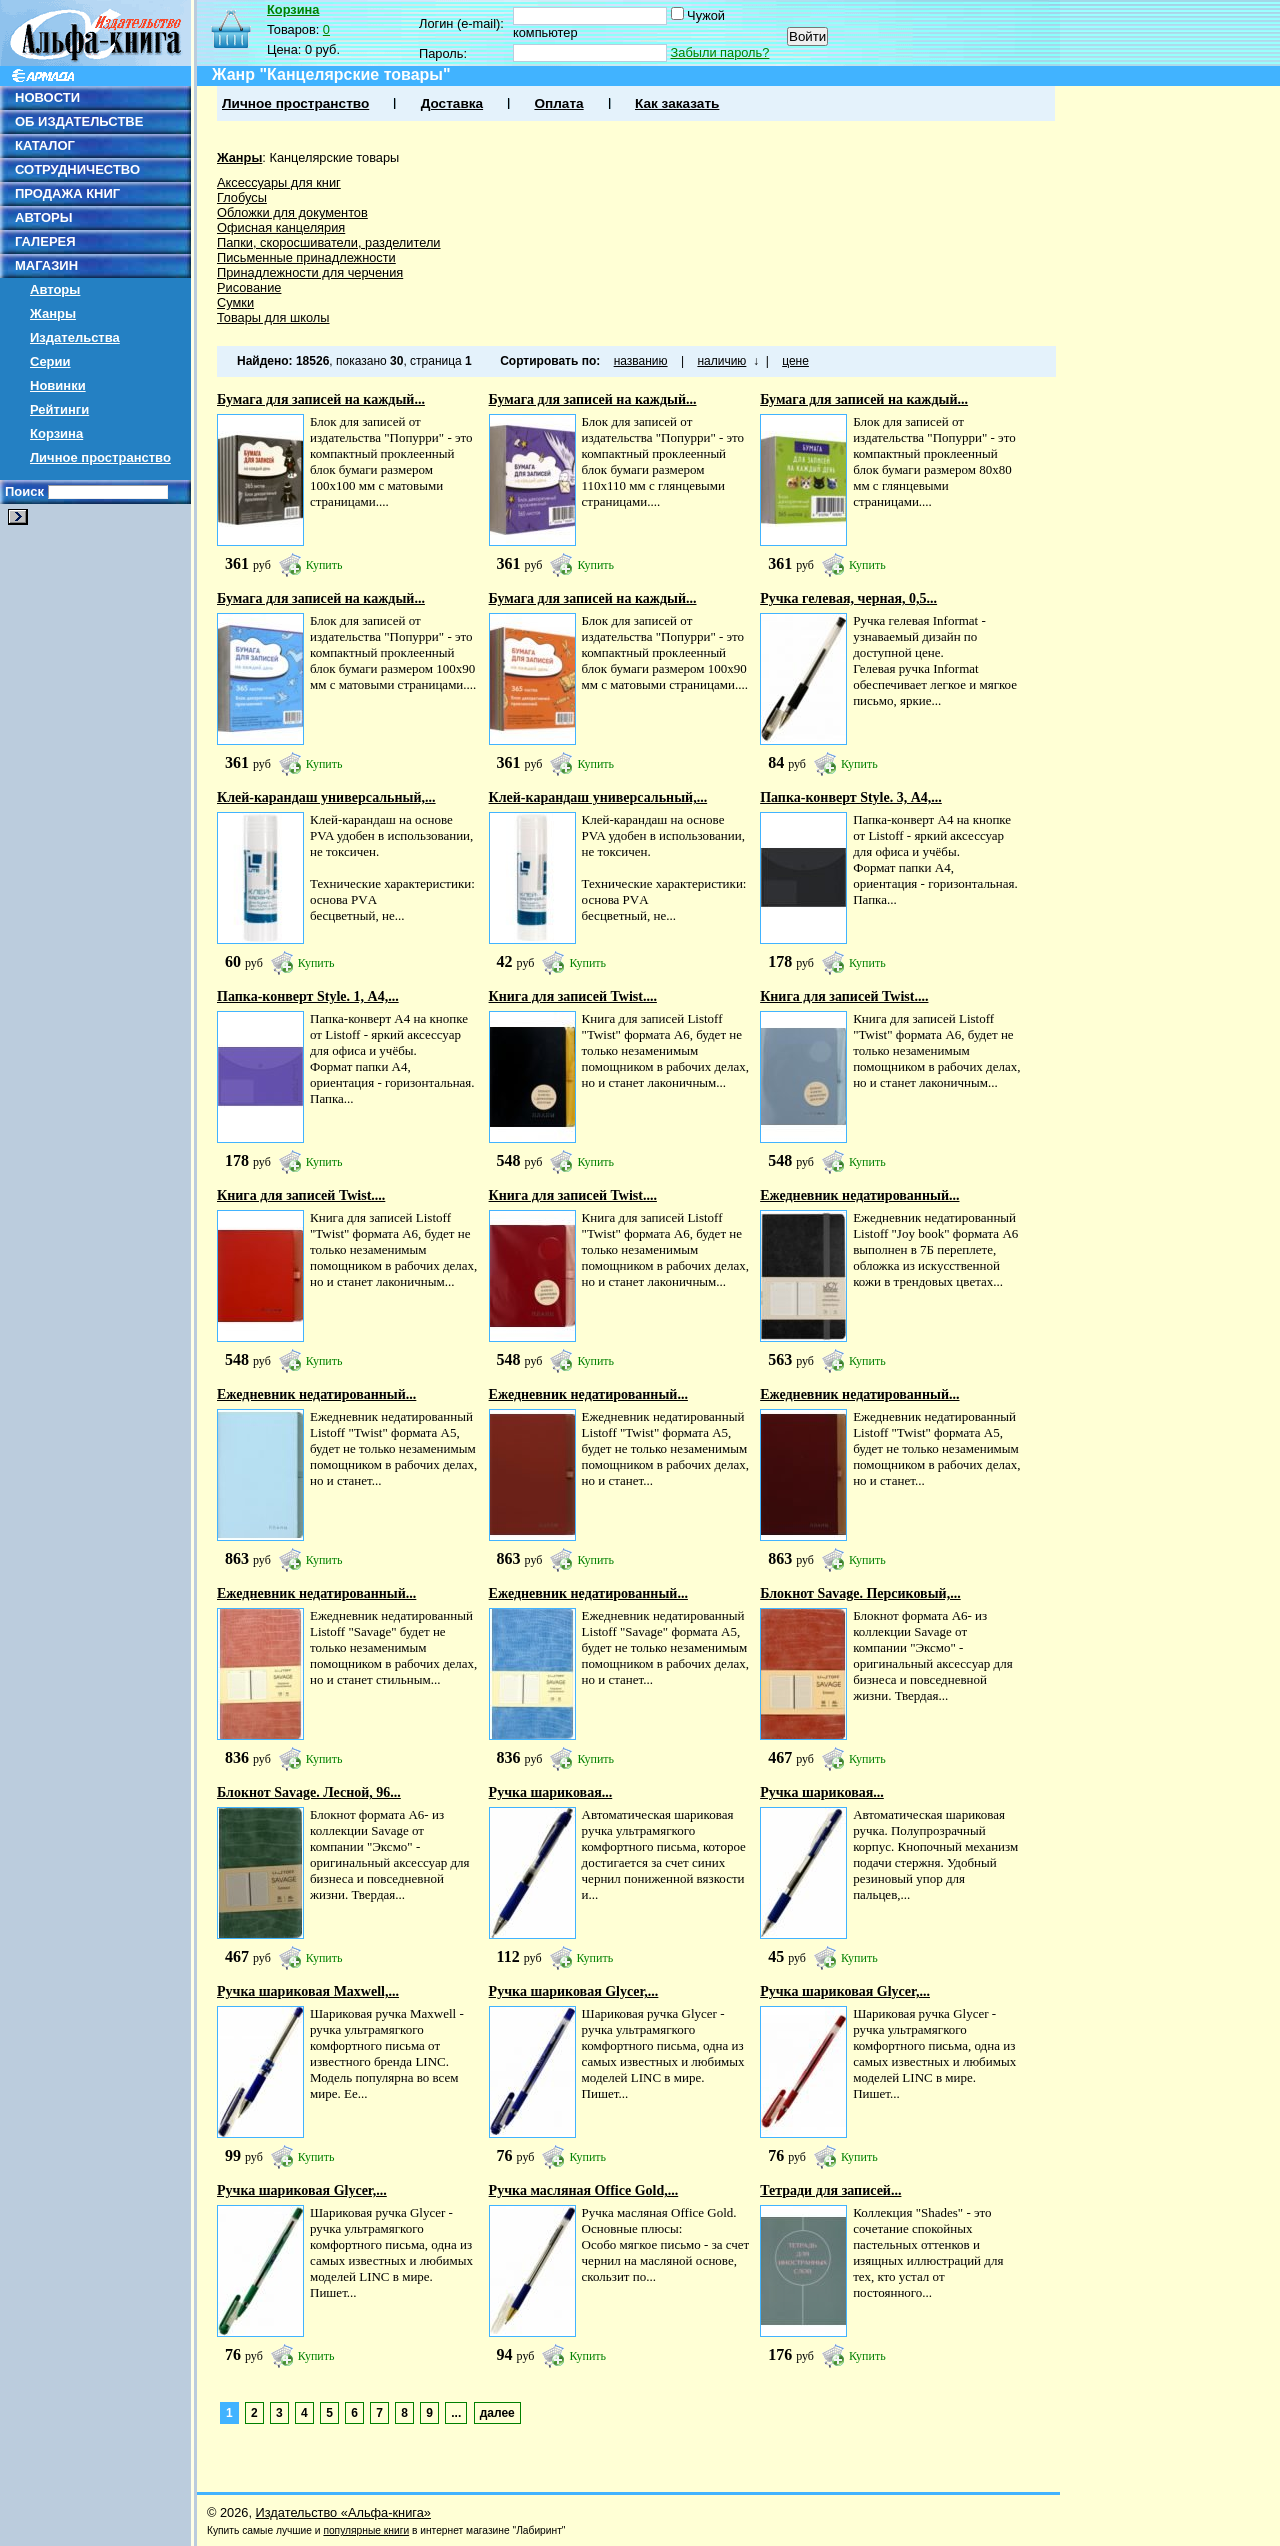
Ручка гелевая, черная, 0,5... (848, 598)
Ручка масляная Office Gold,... (584, 2190)
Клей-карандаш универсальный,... (326, 797)
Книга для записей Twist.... (573, 996)
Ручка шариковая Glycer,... (574, 1991)
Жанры (53, 313)
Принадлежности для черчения (310, 272)
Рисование (249, 287)
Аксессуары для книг (279, 182)
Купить (324, 565)
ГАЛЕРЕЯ (45, 241)
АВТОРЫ (43, 217)
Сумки (235, 302)
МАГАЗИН (46, 265)
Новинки (58, 385)
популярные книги (366, 2530)
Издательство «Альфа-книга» (343, 2512)
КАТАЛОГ (45, 145)
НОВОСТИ (47, 97)
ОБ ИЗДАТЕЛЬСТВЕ (79, 121)
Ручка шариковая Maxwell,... (308, 1991)
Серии (50, 361)
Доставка (452, 103)
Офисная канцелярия (281, 227)
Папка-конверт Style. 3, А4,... (851, 797)
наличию (721, 361)
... (456, 2413)
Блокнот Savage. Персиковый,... (860, 1593)
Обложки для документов (292, 212)
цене (795, 361)
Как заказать (677, 103)
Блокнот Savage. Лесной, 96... (309, 1792)
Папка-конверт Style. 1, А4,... (308, 996)
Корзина (56, 433)
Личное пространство (100, 457)
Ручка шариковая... (551, 1792)
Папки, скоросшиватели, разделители (329, 242)
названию (641, 361)
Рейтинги (59, 409)
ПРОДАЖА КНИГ (67, 193)
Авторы (55, 289)
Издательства (75, 337)
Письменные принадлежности (306, 257)
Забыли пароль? (720, 52)
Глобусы (242, 197)
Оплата (558, 103)
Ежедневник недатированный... (859, 1195)
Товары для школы (273, 317)
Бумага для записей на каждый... (321, 399)
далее (497, 2413)
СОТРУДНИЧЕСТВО (77, 169)
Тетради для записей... (830, 2190)
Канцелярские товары (334, 157)
